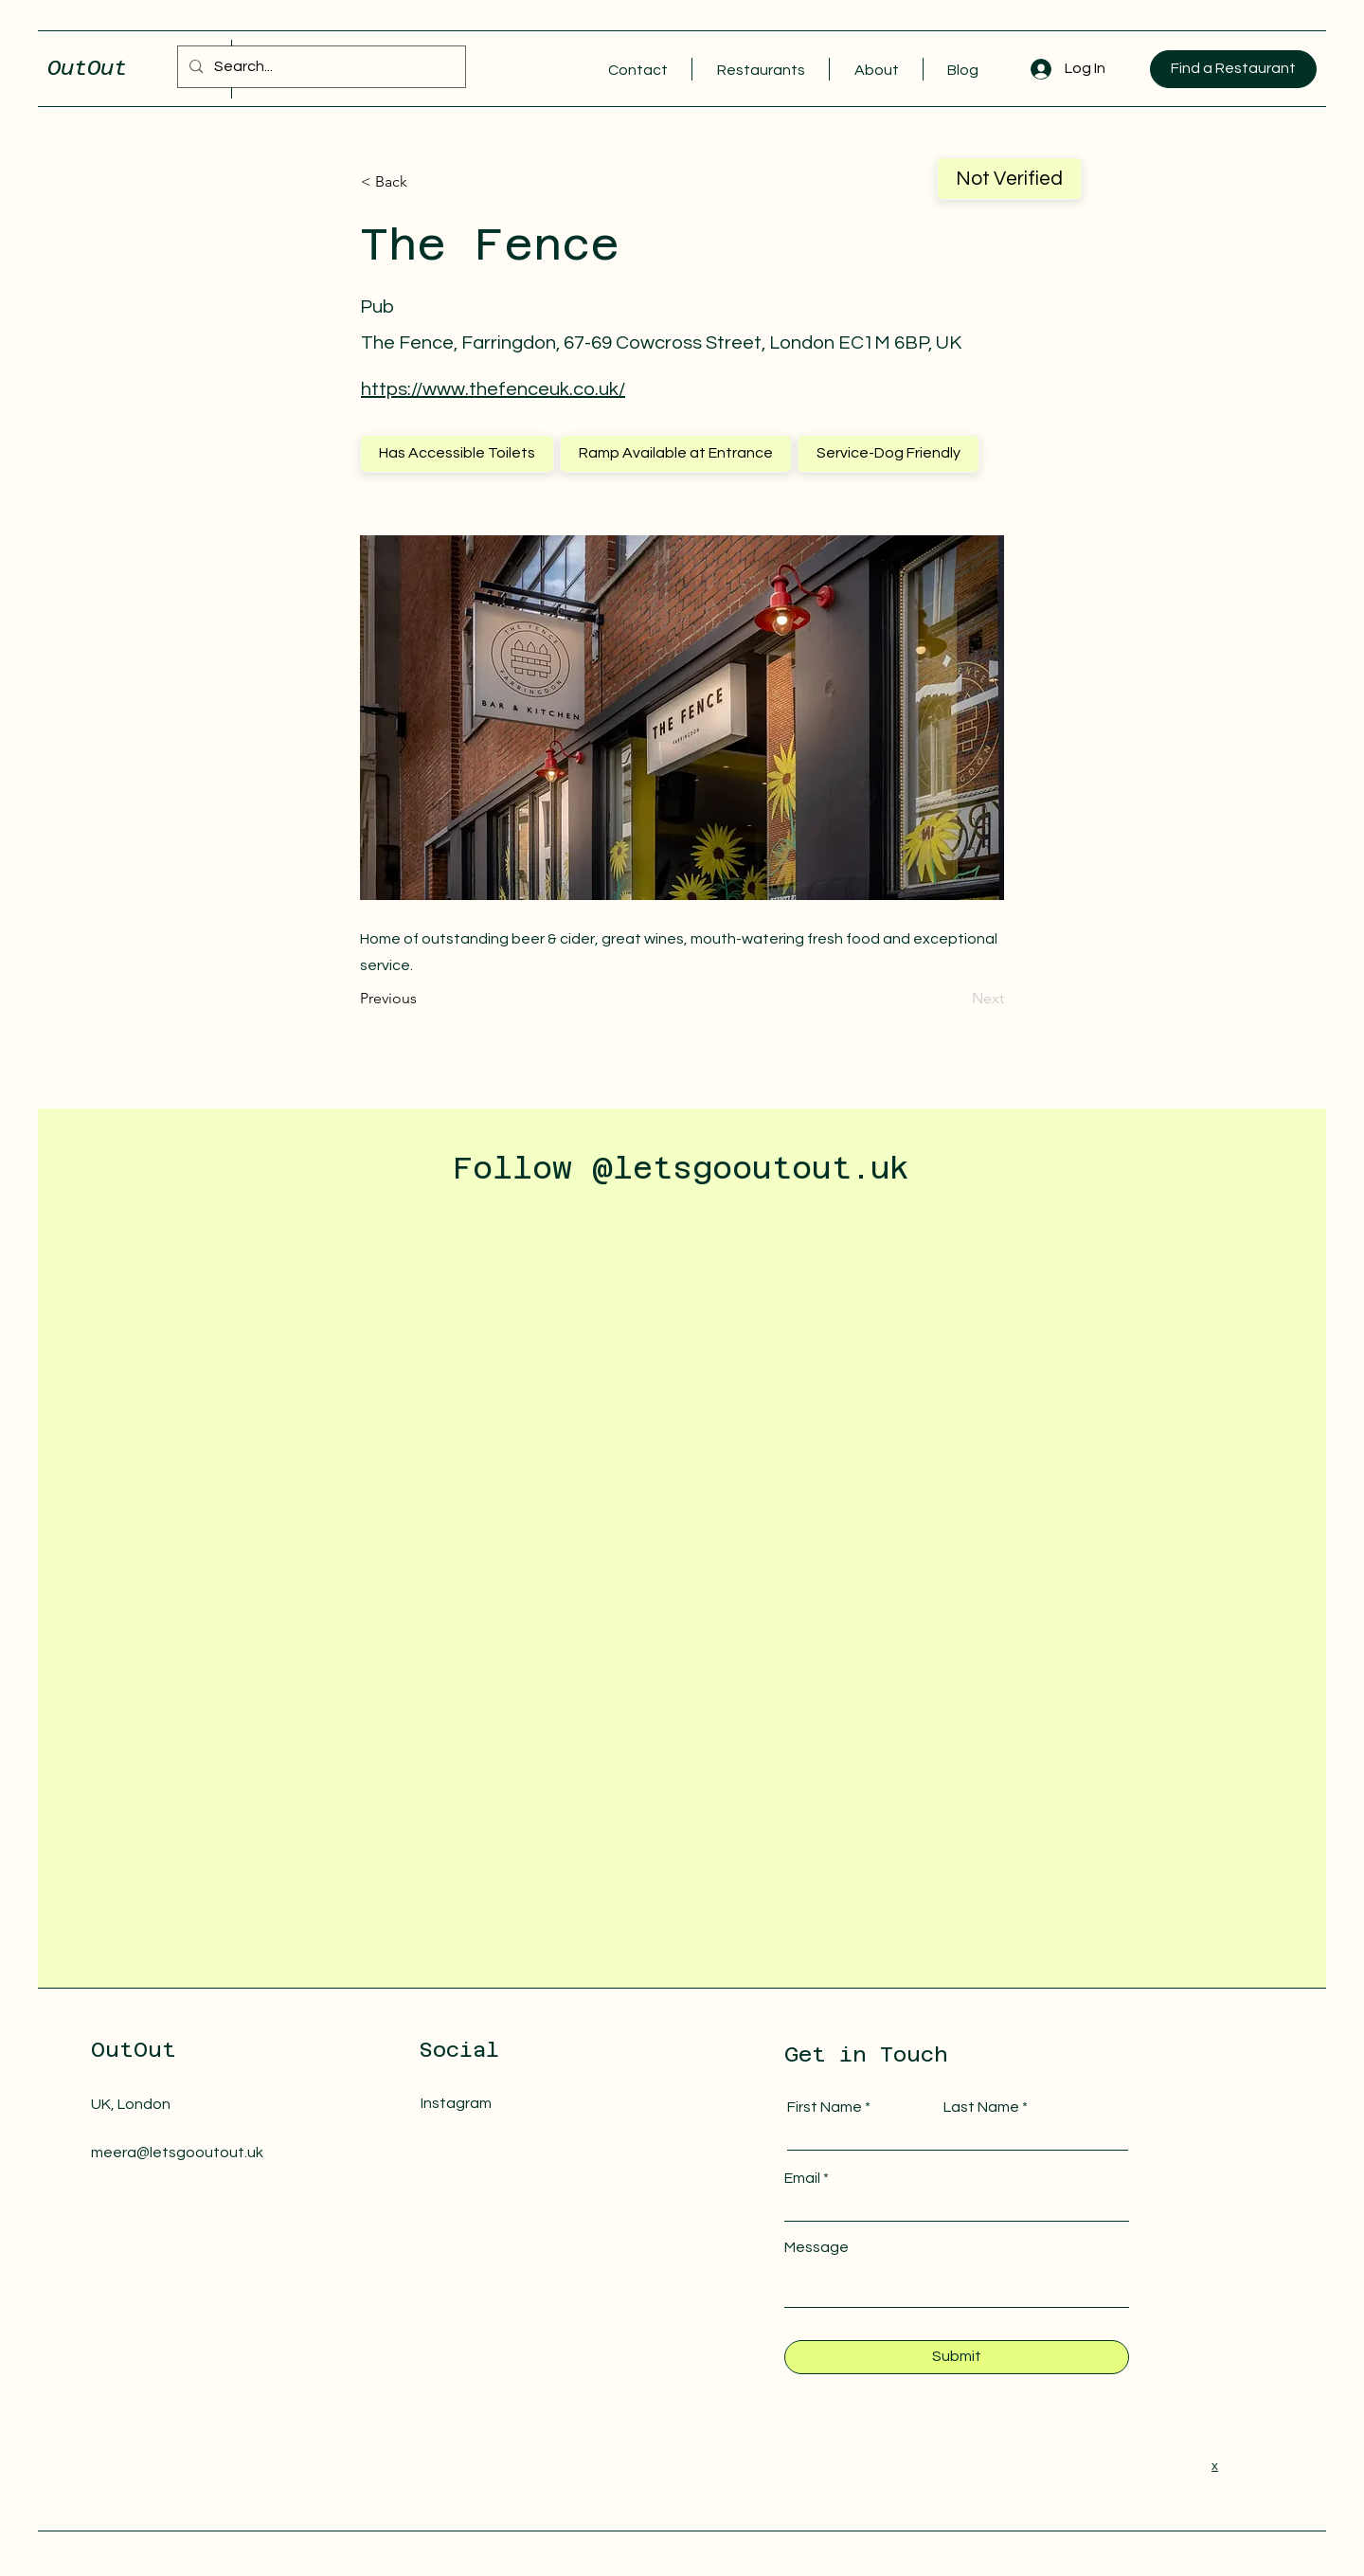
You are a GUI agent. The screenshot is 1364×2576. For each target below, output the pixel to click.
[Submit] (956, 2357)
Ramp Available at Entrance (675, 451)
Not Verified (1009, 177)
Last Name (981, 2107)
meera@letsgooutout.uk (177, 2152)
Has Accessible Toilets (456, 451)
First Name (824, 2107)
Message (816, 2247)
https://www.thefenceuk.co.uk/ (493, 389)
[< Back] (423, 182)
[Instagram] (503, 2104)
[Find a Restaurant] (1233, 69)
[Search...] (319, 66)
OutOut (87, 67)
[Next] (956, 999)
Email (802, 2178)
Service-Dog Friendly (888, 451)
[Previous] (422, 999)
